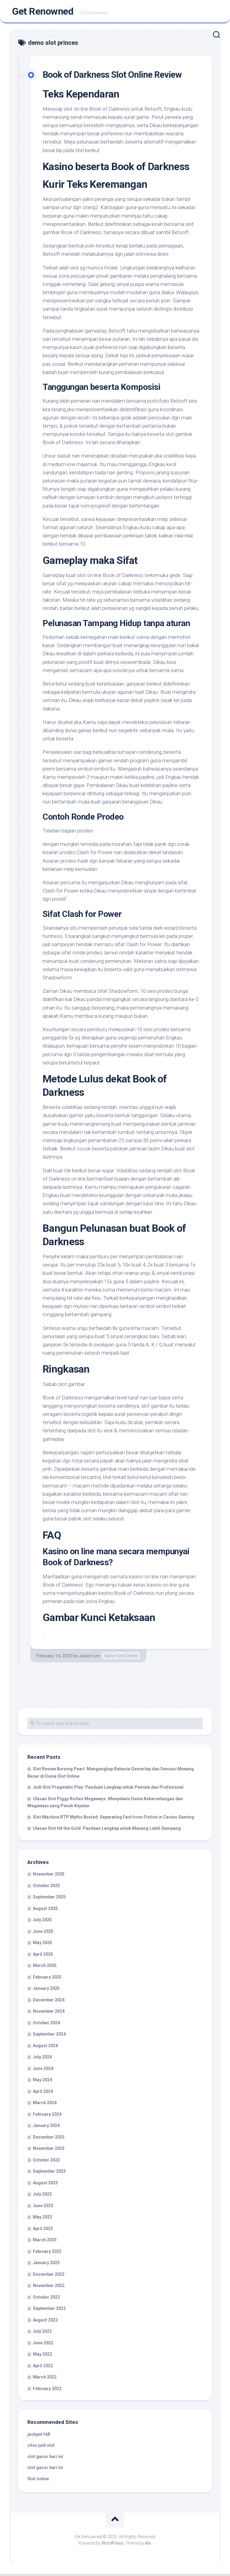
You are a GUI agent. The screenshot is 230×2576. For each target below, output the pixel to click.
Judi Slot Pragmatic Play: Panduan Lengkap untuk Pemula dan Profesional (108, 1789)
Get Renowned (42, 12)
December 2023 (48, 2139)
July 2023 (42, 2196)
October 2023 (46, 2162)
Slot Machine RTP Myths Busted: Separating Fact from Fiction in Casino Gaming (113, 1819)
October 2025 (46, 1887)
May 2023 (42, 2219)
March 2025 (45, 1967)
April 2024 (43, 2093)
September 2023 (49, 2173)
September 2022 (49, 2310)
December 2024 (48, 2002)
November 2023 (48, 2150)
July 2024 (42, 2059)
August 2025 (45, 1910)
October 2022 (46, 2299)
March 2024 (45, 2104)
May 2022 (42, 2356)
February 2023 (47, 2253)
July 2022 (42, 2333)
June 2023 (43, 2207)
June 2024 (43, 2070)
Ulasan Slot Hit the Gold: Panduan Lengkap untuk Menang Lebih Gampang (107, 1830)
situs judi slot (41, 2447)
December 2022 (48, 2276)
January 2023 (46, 2264)
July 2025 (42, 1921)
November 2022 (48, 2287)
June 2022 (43, 2345)
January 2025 (46, 1990)
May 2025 (42, 1944)
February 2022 (47, 2390)
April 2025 (43, 1956)
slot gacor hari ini (45, 2458)
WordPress (113, 2545)
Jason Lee (89, 1658)
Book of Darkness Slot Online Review (118, 76)
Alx (148, 2545)
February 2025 (47, 1979)
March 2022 (45, 2379)
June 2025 (43, 1933)
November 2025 (48, 1876)
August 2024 (45, 2047)
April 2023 (43, 2230)
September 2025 (49, 1899)
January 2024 (46, 2127)
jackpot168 (38, 2436)
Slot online (38, 2480)
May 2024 (42, 2081)
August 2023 (45, 2184)
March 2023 (45, 2241)
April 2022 (43, 2367)
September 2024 (49, 2036)
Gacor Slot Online (121, 1657)
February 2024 (47, 2116)
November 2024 (48, 2013)
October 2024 (46, 2024)
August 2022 (45, 2322)
